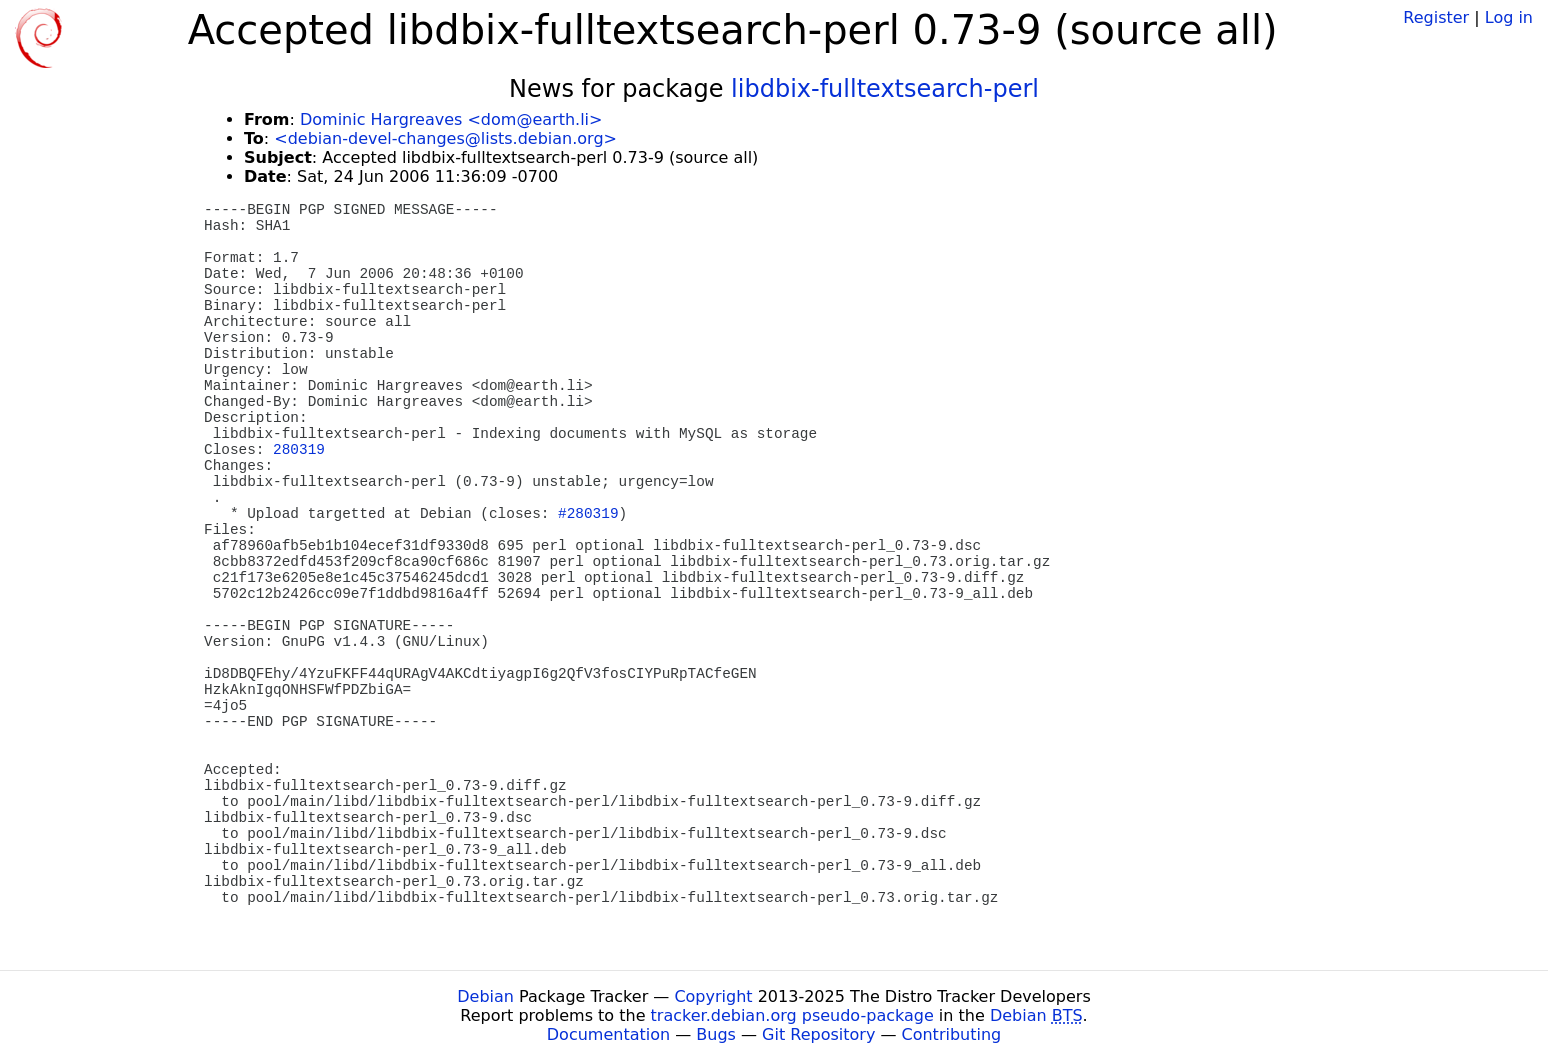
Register (1436, 17)
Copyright (713, 996)
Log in (1509, 17)
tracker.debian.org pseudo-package (792, 1015)
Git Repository (818, 1034)
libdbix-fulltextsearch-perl (885, 89)
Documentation (608, 1034)
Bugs (716, 1034)
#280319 (588, 514)
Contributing (952, 1034)
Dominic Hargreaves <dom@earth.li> (451, 119)
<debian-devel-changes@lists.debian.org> (445, 138)
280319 (299, 450)
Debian (485, 996)
